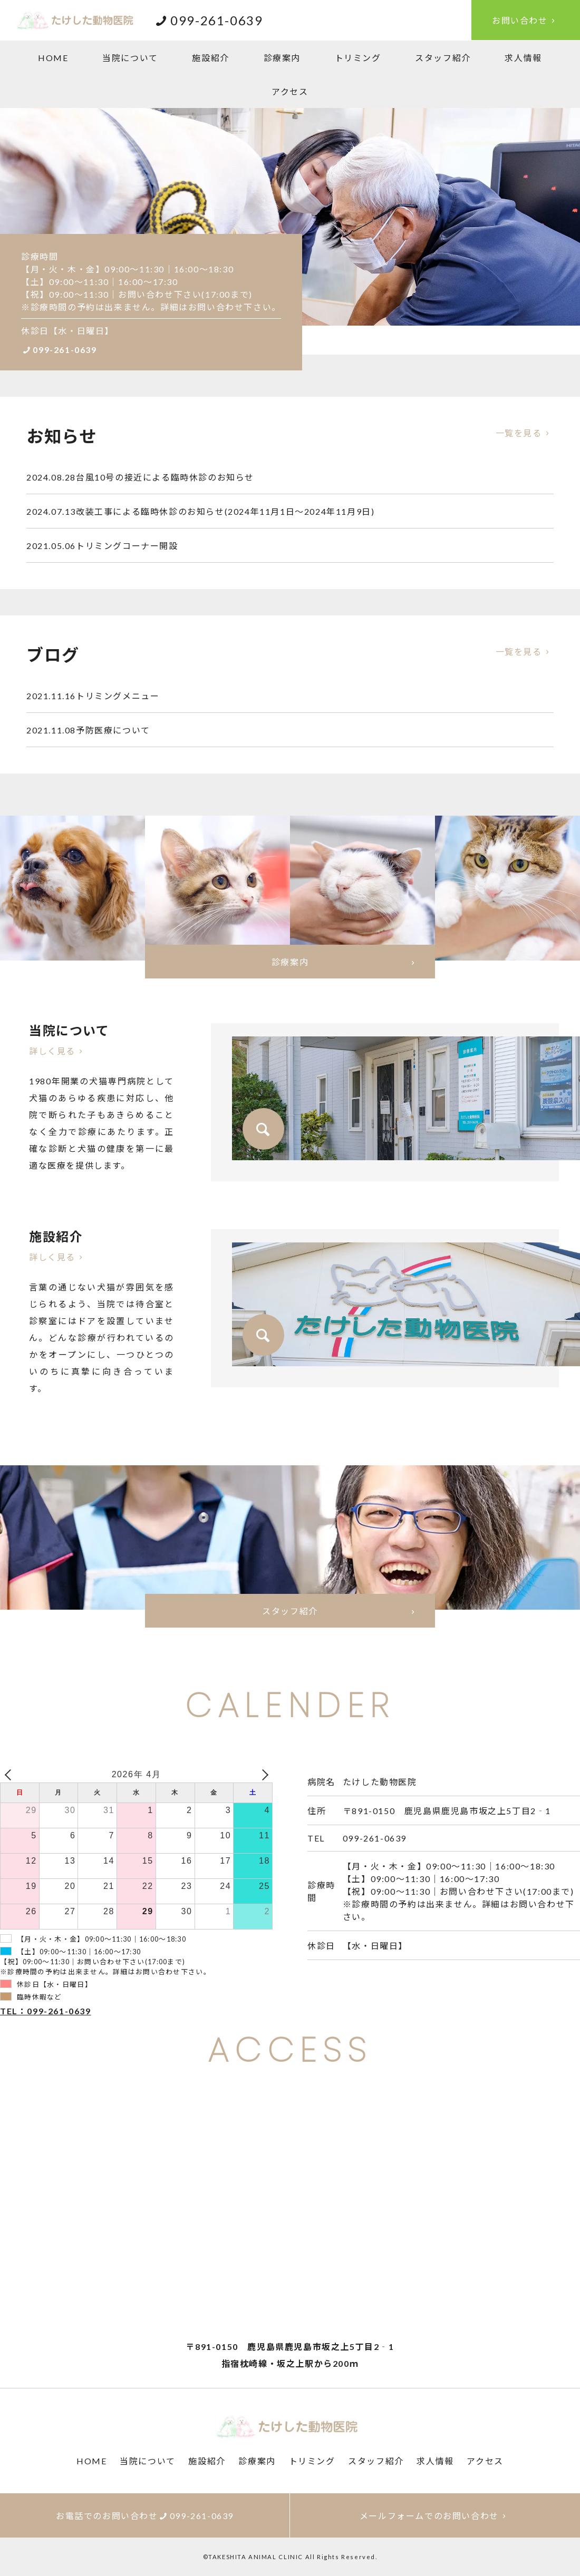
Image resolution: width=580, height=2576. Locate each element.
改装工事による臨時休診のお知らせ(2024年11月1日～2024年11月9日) (200, 511)
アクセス (290, 91)
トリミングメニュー (92, 696)
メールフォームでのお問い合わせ (435, 2516)
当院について (130, 58)
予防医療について (88, 730)
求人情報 (523, 58)
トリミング (358, 58)
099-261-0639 (59, 350)
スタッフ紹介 (443, 58)
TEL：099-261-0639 (45, 2011)
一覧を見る (525, 433)
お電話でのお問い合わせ (145, 2516)
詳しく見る (58, 1051)
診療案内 (282, 58)
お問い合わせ (525, 20)
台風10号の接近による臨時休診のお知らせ (140, 477)
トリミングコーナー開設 (102, 546)
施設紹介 (210, 58)
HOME (53, 58)
